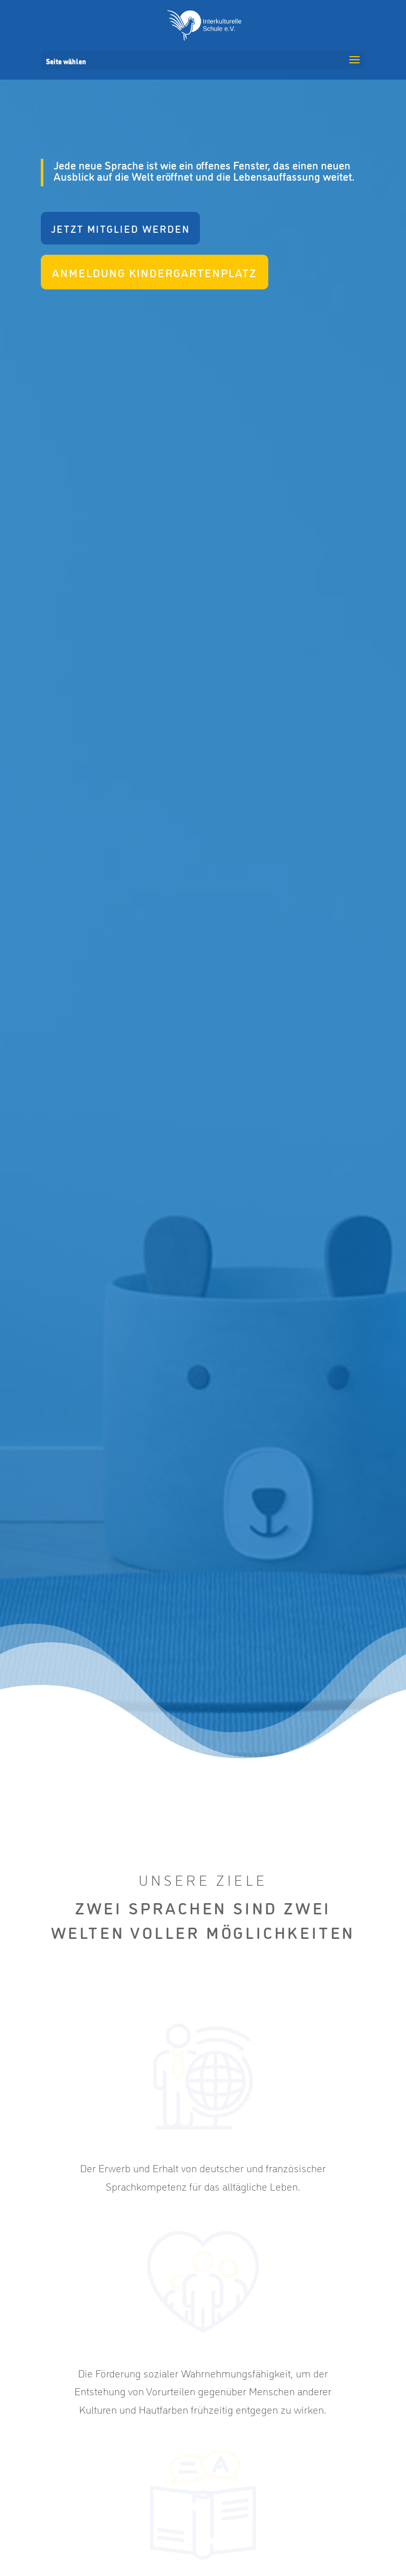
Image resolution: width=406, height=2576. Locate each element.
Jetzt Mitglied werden (120, 228)
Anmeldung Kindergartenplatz (154, 272)
